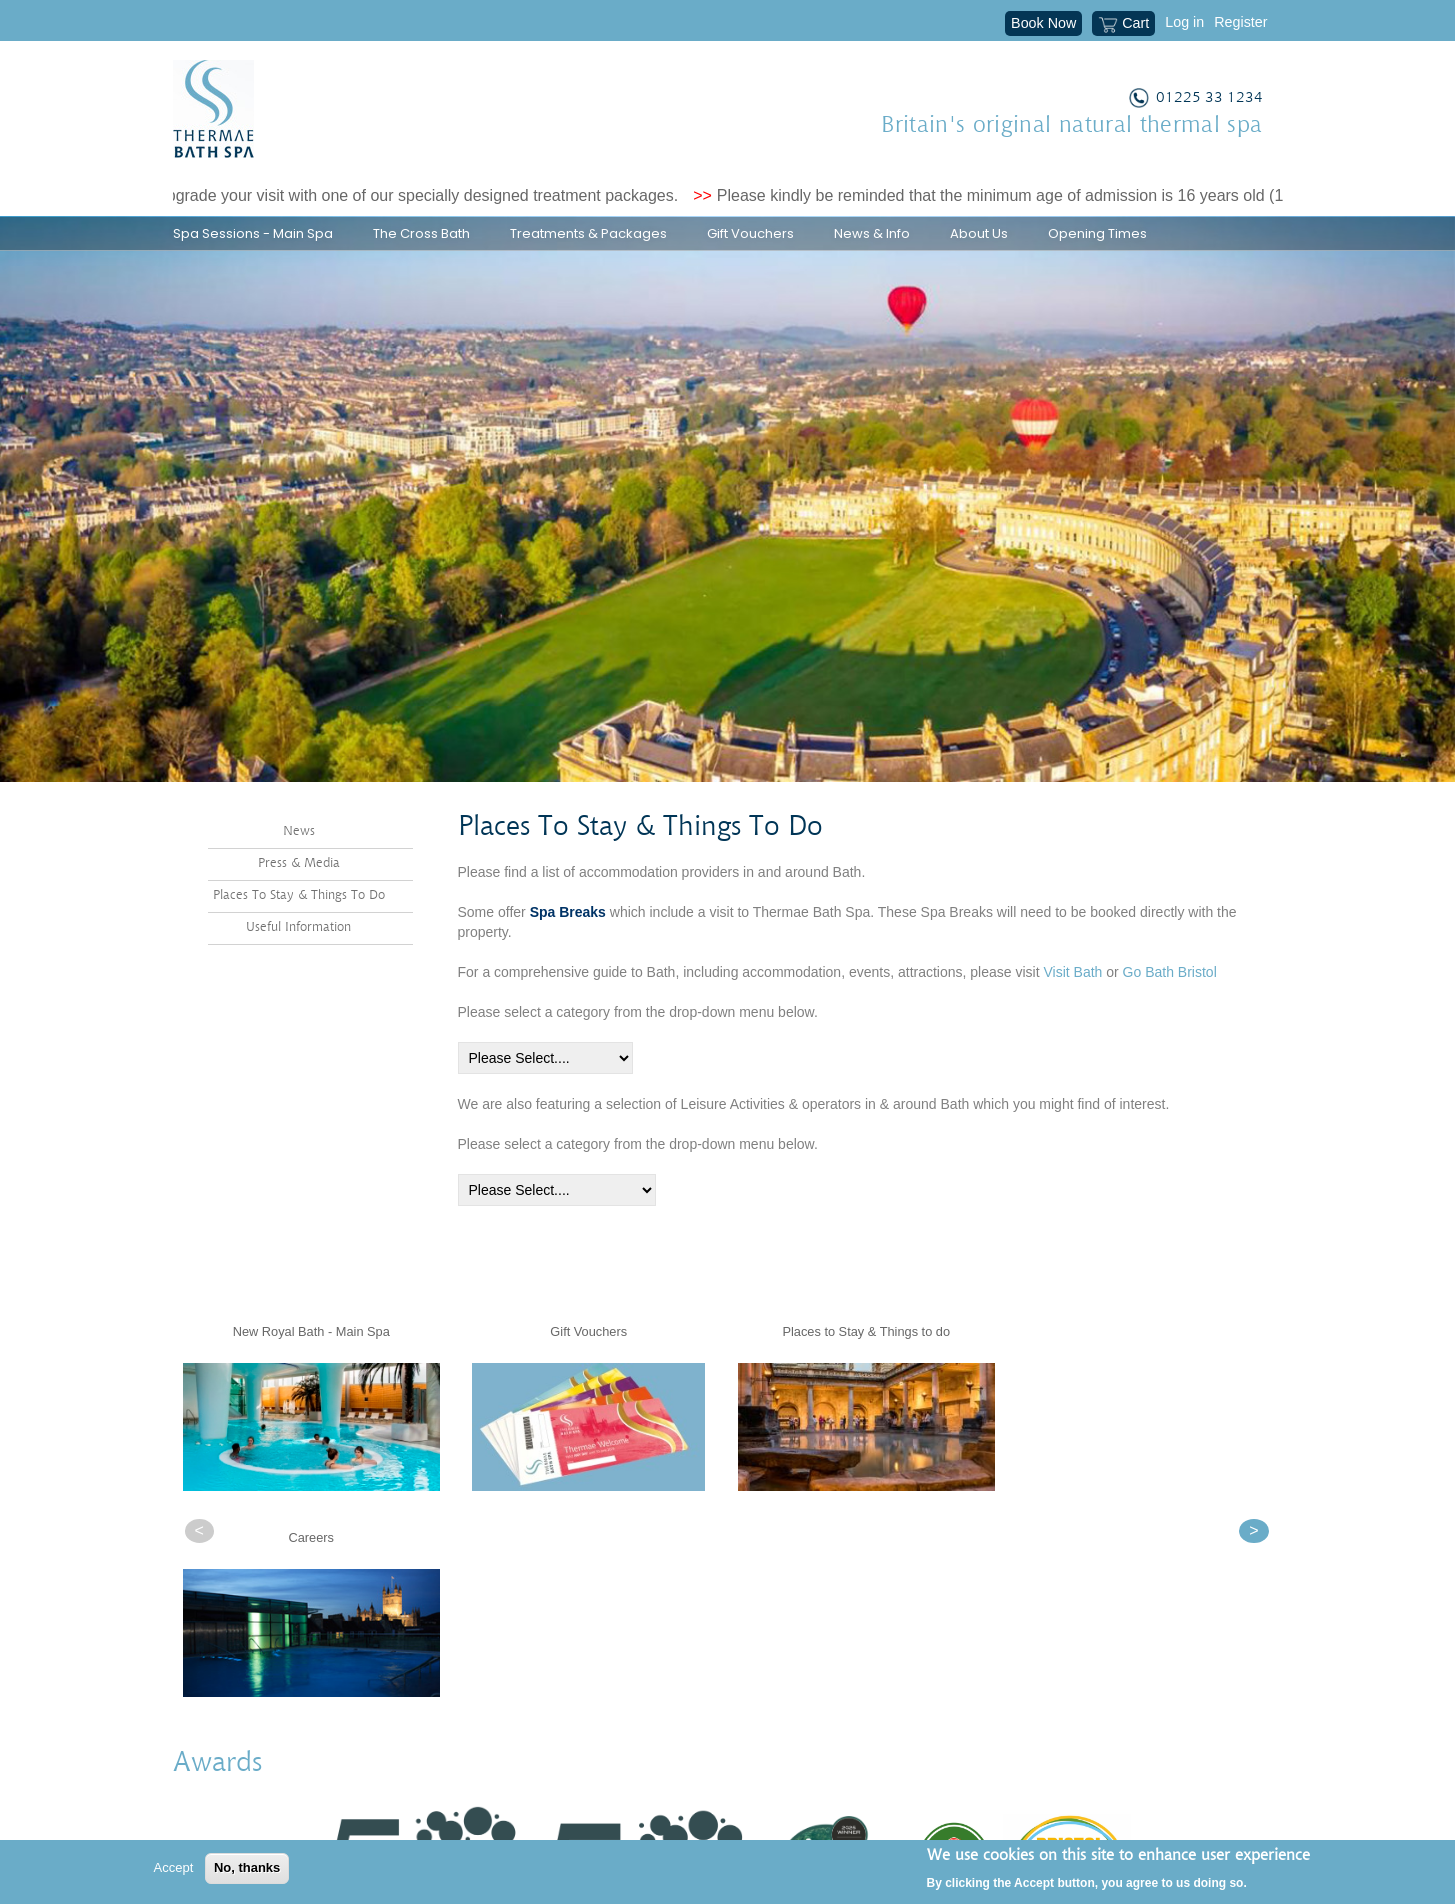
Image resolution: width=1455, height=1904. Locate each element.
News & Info (872, 233)
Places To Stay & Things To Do (299, 946)
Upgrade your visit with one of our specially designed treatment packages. (428, 195)
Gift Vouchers (750, 233)
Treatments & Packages (588, 233)
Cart (1123, 25)
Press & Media (299, 914)
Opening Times (1097, 233)
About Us (979, 233)
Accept (174, 1867)
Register (1240, 22)
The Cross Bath (421, 233)
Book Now (1043, 23)
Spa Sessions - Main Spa (253, 233)
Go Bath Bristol (1170, 1023)
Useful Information (298, 977)
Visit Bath (1072, 1023)
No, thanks (247, 1867)
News (299, 882)
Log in (1184, 22)
